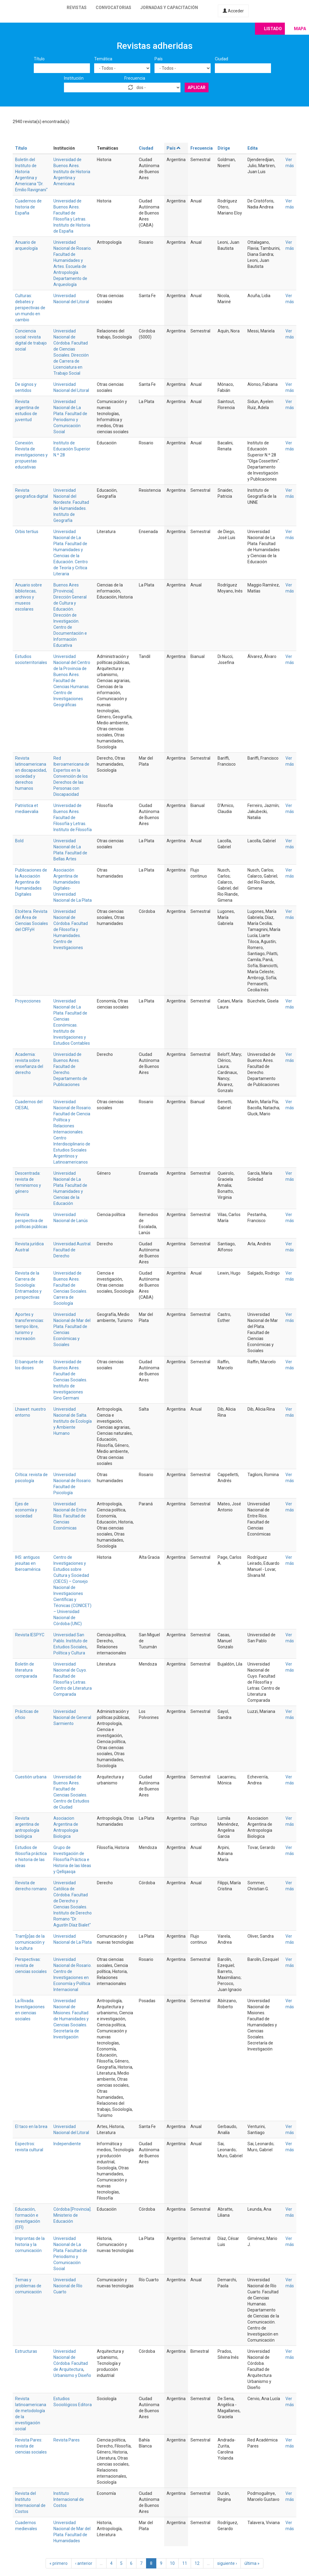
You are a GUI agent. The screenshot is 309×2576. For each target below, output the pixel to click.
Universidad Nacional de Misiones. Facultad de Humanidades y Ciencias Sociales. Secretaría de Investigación (71, 2018)
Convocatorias (113, 7)
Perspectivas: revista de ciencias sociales (31, 1965)
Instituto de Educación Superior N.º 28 (71, 448)
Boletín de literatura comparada (26, 1670)
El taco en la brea (31, 2126)
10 (172, 2563)
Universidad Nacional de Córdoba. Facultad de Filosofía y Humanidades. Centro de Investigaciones (70, 929)
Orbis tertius (26, 531)
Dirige (224, 148)
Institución (74, 78)
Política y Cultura (69, 1652)
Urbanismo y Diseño (72, 2375)
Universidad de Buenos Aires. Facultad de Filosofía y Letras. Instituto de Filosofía (72, 817)
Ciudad (221, 58)
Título (39, 58)
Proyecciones (28, 1001)
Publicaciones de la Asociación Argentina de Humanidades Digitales (31, 882)
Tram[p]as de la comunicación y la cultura (30, 1942)
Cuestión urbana (30, 1776)
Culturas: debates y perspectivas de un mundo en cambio (30, 307)
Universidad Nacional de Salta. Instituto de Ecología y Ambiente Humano (72, 1421)
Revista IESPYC (29, 1634)
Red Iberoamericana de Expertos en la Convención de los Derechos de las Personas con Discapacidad (71, 776)
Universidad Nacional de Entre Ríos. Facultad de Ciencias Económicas (70, 1515)
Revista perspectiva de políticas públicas (31, 1220)
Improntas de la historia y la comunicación (30, 2244)
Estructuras (26, 2351)
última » (252, 2563)
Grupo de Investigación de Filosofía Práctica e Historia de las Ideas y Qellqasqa (72, 1859)
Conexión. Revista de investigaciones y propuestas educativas (31, 454)
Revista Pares (66, 2440)
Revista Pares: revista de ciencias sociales (31, 2446)
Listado (273, 28)
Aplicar (196, 87)
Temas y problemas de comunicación (28, 2285)
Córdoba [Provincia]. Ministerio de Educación (72, 2215)
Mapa (300, 28)
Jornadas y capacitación (169, 7)
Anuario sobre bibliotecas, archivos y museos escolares (28, 597)
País (158, 58)
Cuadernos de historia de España (28, 207)
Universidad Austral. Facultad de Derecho (72, 1249)
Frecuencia (134, 78)
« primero (58, 2563)
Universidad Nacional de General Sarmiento (72, 1717)
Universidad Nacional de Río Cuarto (67, 2285)
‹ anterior (83, 2563)
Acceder (233, 10)
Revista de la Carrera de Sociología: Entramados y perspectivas (28, 1285)
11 (184, 2563)
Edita (252, 148)
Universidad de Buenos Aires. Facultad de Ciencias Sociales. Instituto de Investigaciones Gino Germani (70, 1379)
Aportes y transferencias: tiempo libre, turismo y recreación (29, 1326)
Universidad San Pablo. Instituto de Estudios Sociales (70, 1640)
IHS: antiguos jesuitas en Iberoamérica (27, 1563)
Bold (19, 840)
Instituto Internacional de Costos (68, 2499)
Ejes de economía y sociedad (26, 1509)
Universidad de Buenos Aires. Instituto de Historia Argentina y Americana (71, 171)
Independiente (67, 2143)
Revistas (77, 7)
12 (197, 2563)
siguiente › (227, 2563)
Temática (103, 58)
